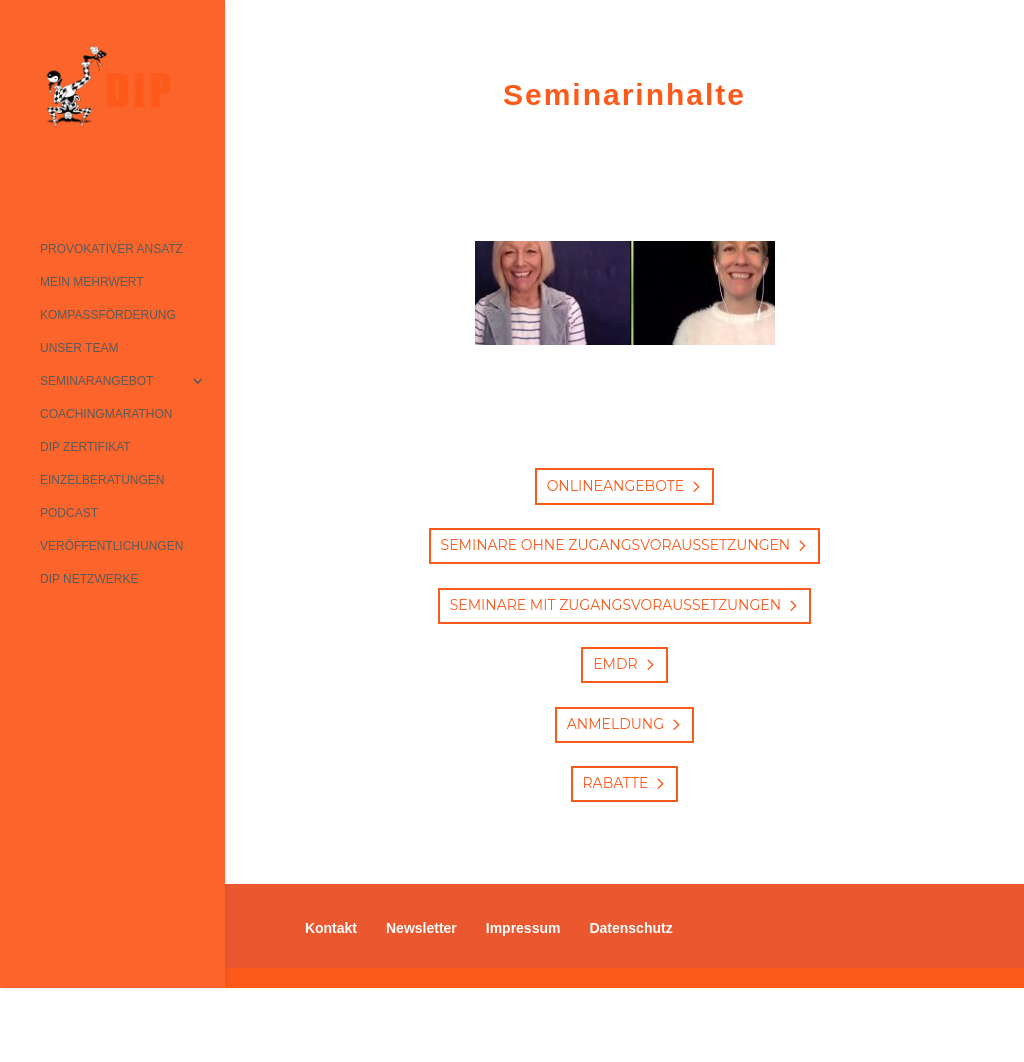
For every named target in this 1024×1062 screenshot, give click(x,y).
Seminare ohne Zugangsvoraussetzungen (616, 545)
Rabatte (616, 783)
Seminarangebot (96, 381)
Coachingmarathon (106, 414)
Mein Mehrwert (92, 282)
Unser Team (79, 348)
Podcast (69, 513)
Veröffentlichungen (111, 546)
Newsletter (421, 928)
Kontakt (331, 928)
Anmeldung (615, 724)
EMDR (615, 664)
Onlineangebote (616, 486)
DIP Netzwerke (89, 579)
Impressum (523, 928)
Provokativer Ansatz (111, 249)
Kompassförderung (108, 315)
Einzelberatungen (102, 480)
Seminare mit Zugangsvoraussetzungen (615, 605)
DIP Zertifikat (85, 447)
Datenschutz (630, 928)
